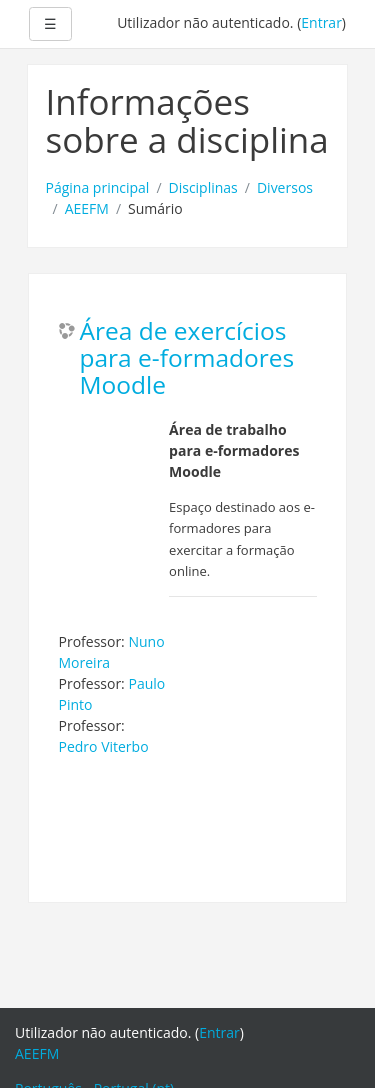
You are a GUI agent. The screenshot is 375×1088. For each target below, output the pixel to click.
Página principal (98, 187)
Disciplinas (203, 187)
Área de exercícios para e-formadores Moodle (187, 358)
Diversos (285, 187)
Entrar (321, 22)
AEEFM (87, 208)
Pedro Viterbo (104, 746)
